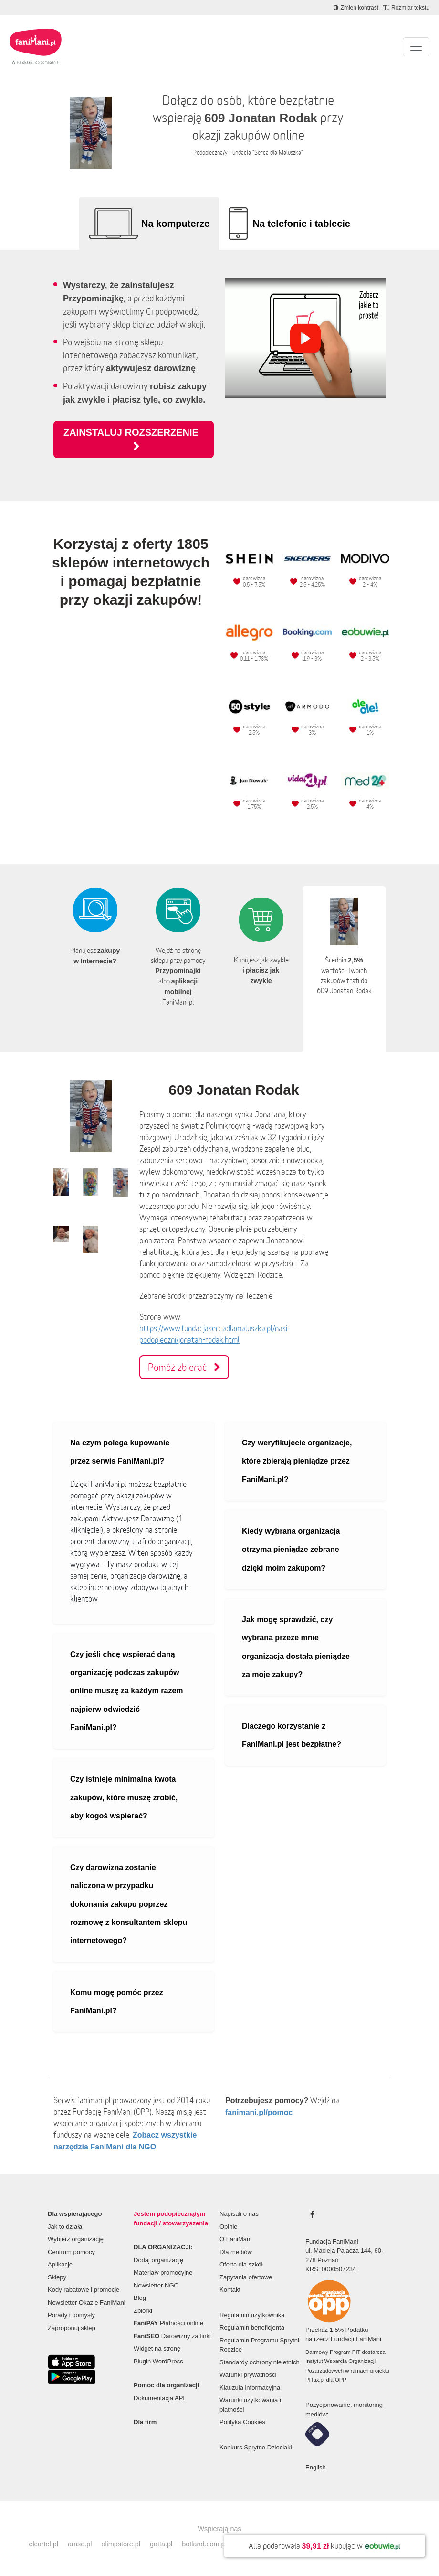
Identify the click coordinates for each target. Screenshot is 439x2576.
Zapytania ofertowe (246, 2277)
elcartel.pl (43, 2544)
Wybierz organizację (76, 2239)
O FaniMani (235, 2239)
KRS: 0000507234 (330, 2269)
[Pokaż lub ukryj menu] (416, 46)
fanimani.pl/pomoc (259, 2112)
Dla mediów (236, 2251)
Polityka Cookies (242, 2422)
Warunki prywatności (248, 2374)
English (315, 2467)
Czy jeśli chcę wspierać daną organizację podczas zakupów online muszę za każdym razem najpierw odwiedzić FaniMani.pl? (126, 1691)
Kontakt (230, 2289)
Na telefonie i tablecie (301, 223)
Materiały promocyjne (163, 2272)
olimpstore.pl (120, 2544)
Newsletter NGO (156, 2285)
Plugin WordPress (158, 2361)
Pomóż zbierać (184, 1367)
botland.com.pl (204, 2544)
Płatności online (168, 2323)
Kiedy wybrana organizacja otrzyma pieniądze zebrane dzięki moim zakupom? (291, 1549)
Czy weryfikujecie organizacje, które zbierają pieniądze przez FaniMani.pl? (297, 1461)
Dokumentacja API (159, 2398)
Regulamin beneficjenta (252, 2327)
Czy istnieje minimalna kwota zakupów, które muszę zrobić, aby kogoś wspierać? (124, 1797)
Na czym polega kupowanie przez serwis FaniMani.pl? (119, 1452)
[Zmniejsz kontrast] (356, 7)
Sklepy (57, 2277)
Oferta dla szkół (241, 2264)
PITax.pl (314, 2380)
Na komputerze (175, 223)
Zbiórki (143, 2310)
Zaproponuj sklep (71, 2327)
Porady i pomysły (71, 2315)
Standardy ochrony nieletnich (260, 2362)
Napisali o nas (239, 2213)
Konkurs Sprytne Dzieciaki (256, 2447)
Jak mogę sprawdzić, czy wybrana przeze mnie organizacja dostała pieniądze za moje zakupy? (296, 1646)
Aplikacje (60, 2264)
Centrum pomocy (71, 2251)
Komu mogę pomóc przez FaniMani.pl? (116, 2001)
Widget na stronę (157, 2348)
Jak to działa (65, 2226)
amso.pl (80, 2544)
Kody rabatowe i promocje (83, 2289)
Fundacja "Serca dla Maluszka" (266, 152)
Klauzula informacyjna (250, 2387)
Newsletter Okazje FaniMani (86, 2302)
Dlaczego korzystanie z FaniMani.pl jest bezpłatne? (291, 1735)
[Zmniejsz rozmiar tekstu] (406, 7)
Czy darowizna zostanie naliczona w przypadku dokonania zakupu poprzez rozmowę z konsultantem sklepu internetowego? (128, 1904)
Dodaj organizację (158, 2260)
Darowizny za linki (172, 2336)
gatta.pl (161, 2544)
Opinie (229, 2226)
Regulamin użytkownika (252, 2315)
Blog (140, 2297)
